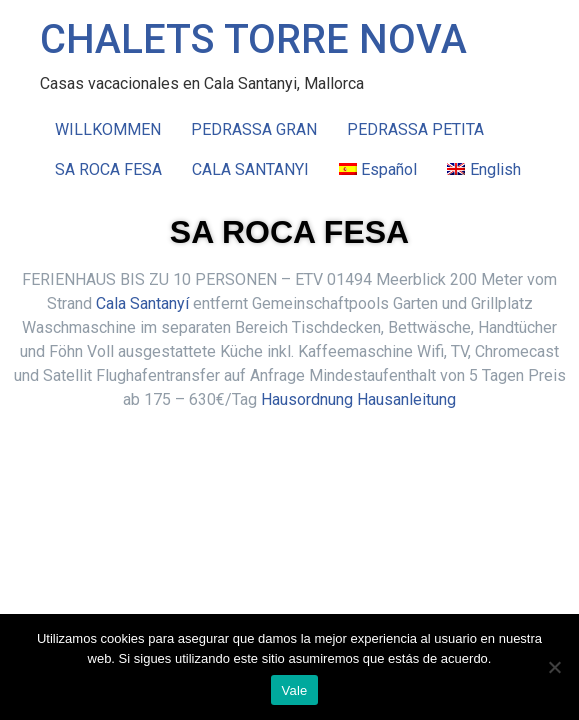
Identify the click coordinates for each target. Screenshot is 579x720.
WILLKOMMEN (108, 129)
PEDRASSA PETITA (415, 129)
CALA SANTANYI (250, 169)
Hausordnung (307, 399)
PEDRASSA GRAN (254, 129)
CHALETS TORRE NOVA (253, 39)
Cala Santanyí (142, 303)
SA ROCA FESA (108, 169)
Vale (294, 690)
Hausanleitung (406, 399)
